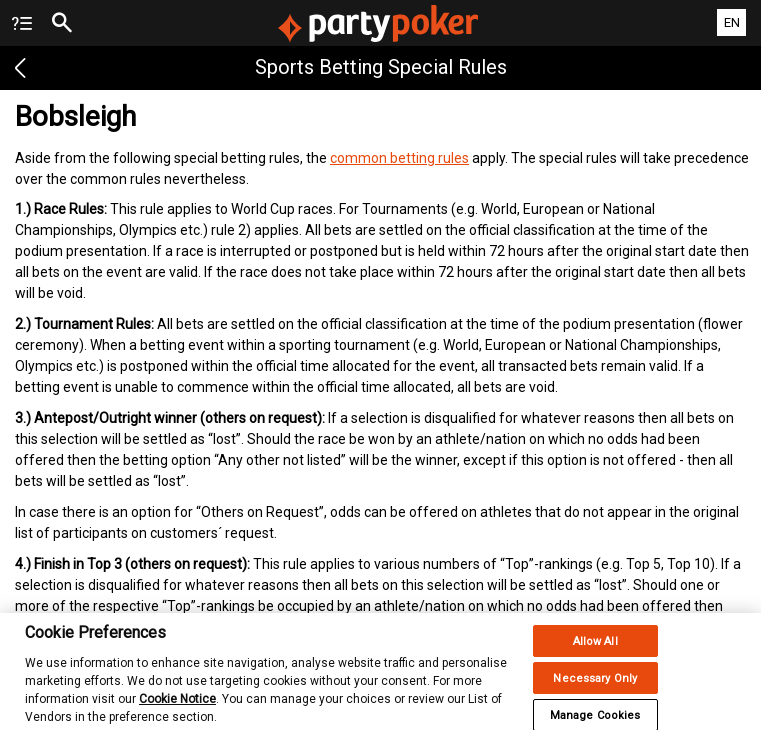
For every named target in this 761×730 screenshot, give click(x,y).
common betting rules (399, 158)
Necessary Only (595, 689)
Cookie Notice (177, 710)
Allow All (595, 652)
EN (732, 22)
